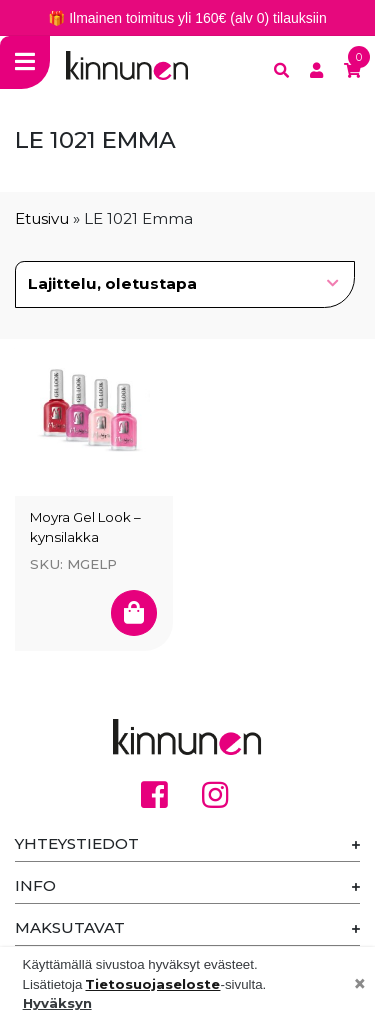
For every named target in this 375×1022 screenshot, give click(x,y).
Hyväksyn (57, 1003)
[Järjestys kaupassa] (185, 284)
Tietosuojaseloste (152, 984)
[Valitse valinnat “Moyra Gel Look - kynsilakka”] (134, 612)
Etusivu (42, 218)
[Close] (360, 985)
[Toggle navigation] (25, 62)
